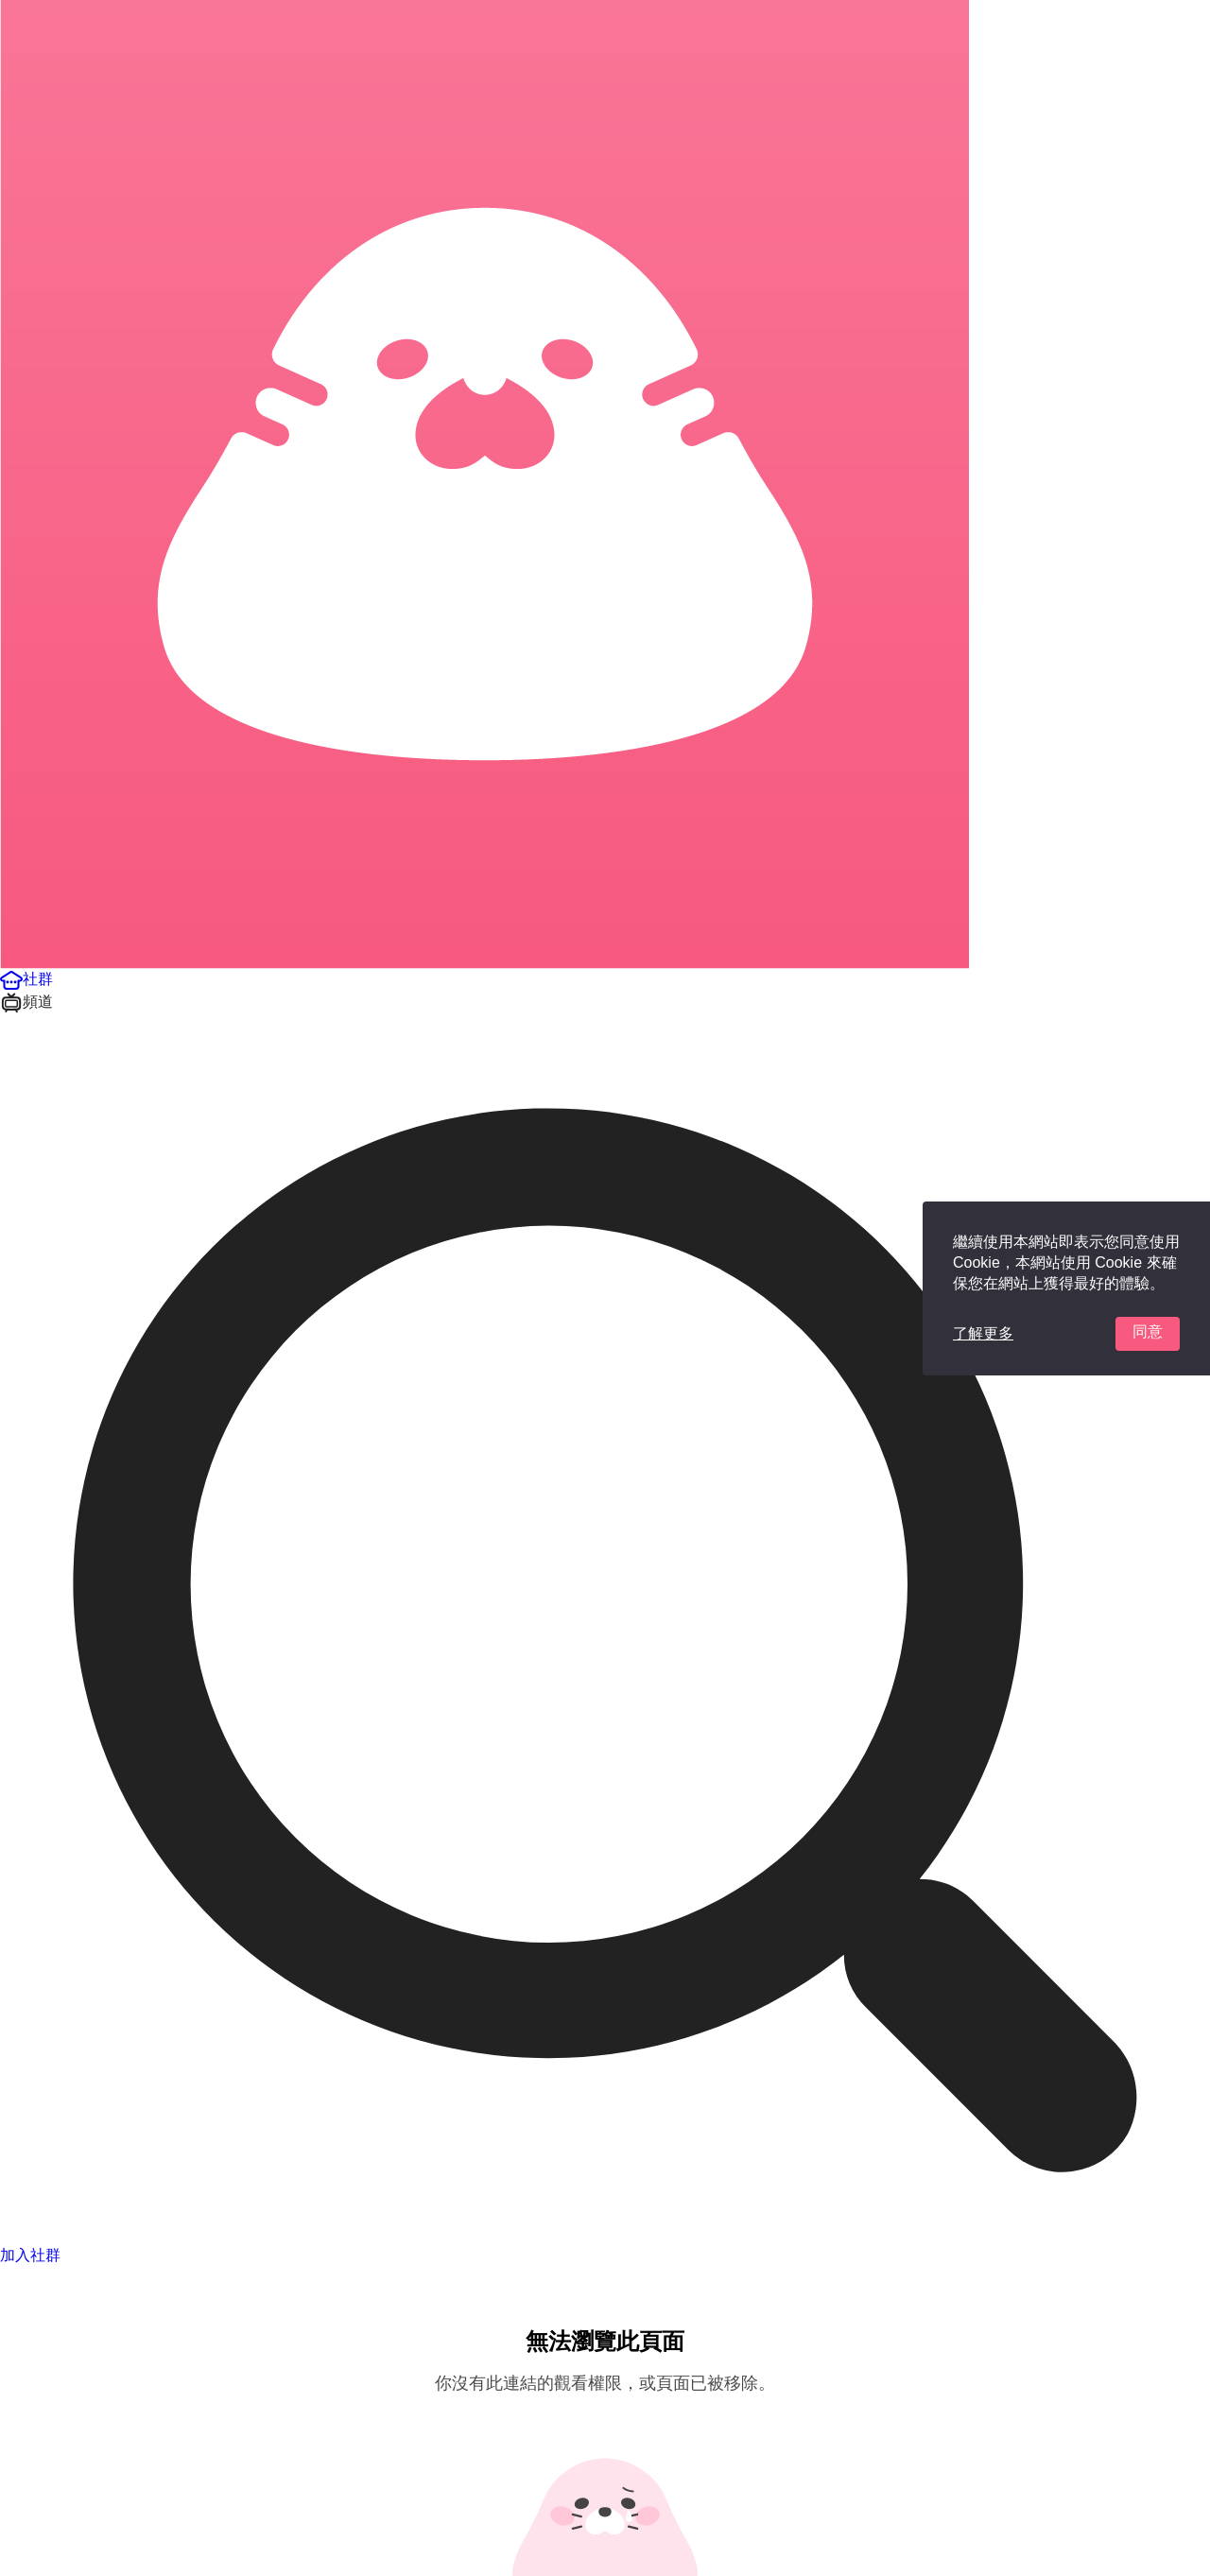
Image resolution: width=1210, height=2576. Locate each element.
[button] (26, 979)
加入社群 (30, 2255)
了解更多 (983, 1333)
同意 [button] (1147, 1331)
